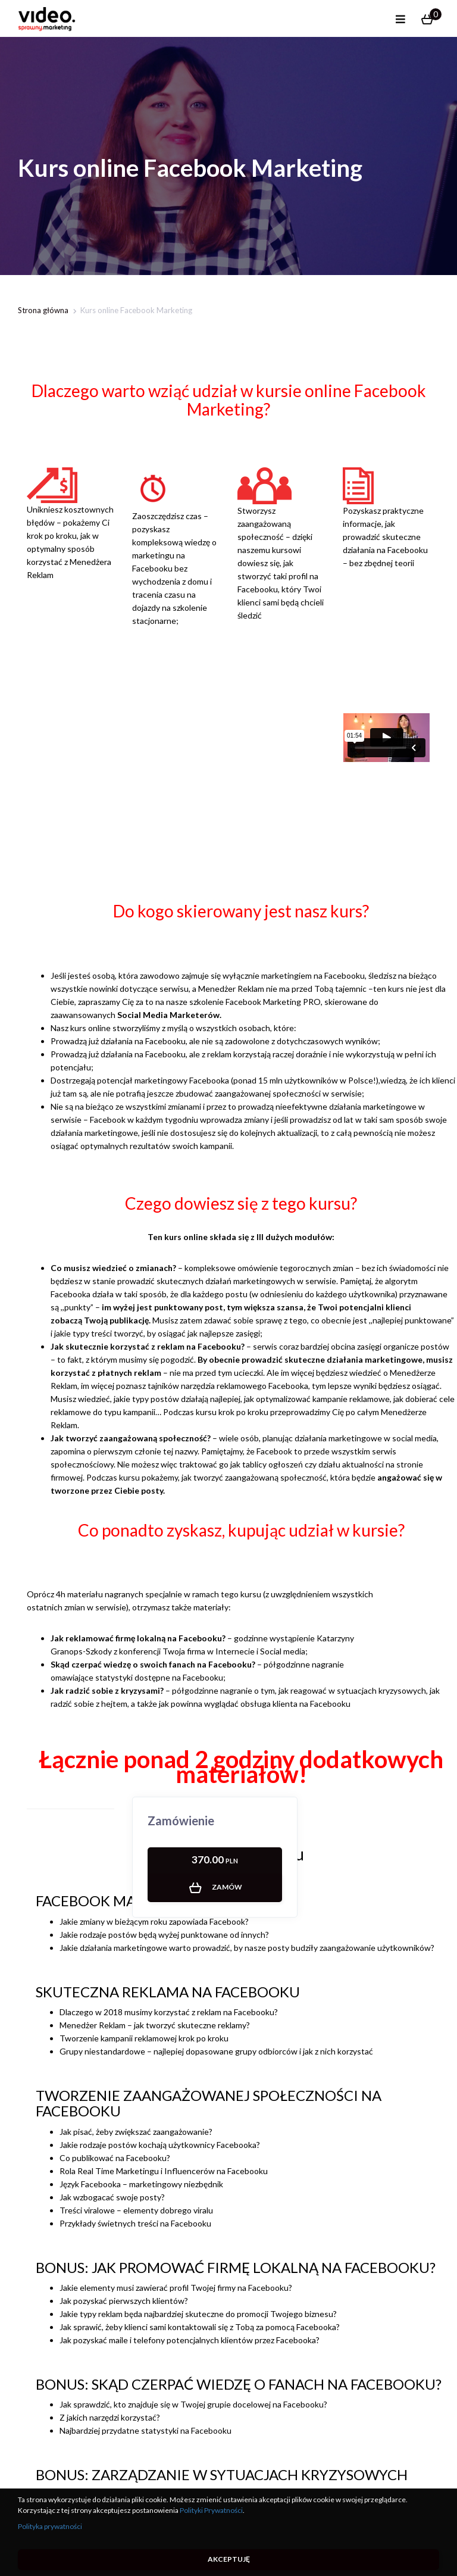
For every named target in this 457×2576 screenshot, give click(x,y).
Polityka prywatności (50, 2526)
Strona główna (43, 310)
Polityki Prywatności (211, 2510)
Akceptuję (229, 2559)
